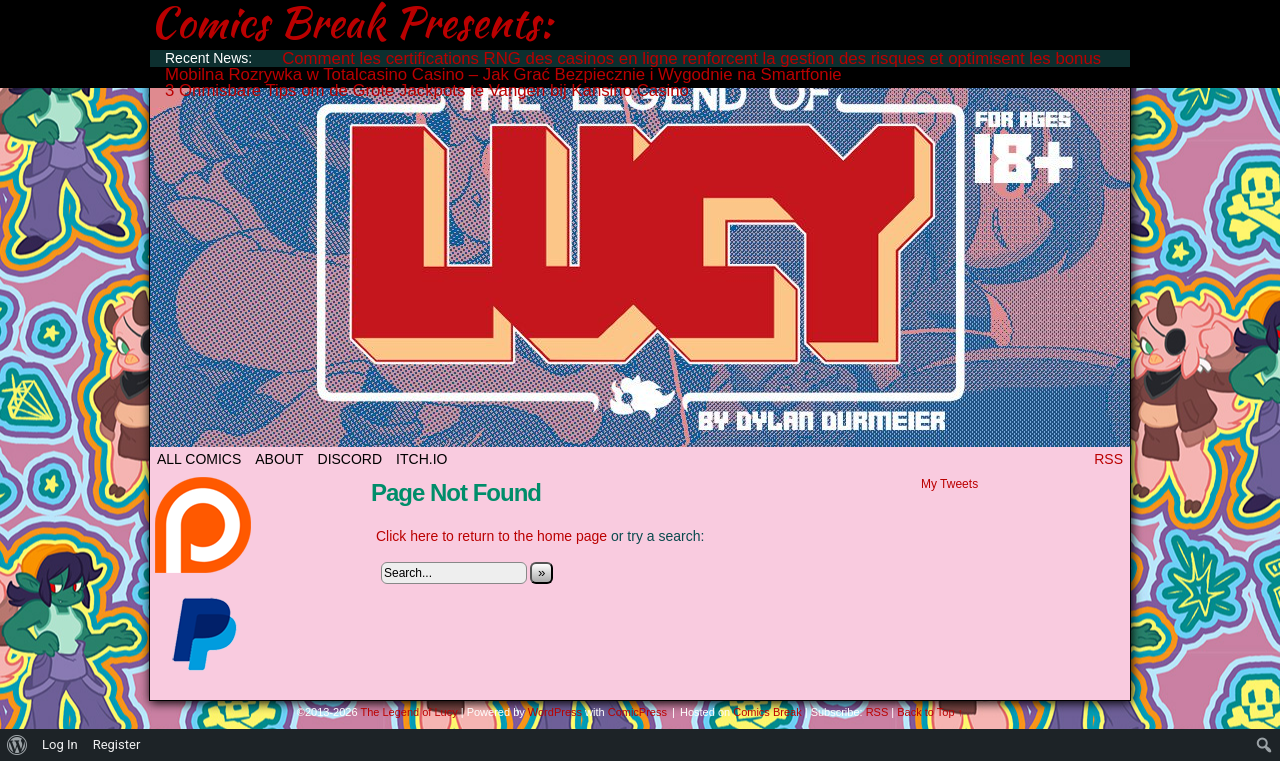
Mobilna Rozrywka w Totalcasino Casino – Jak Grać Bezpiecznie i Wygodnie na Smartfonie (503, 74)
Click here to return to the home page (491, 536)
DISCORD (350, 459)
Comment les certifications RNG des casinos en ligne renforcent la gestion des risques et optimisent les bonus (691, 58)
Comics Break (767, 712)
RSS (1108, 459)
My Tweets (949, 484)
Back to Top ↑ (930, 712)
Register (117, 744)
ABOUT (279, 459)
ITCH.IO (421, 459)
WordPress (555, 712)
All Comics (199, 459)
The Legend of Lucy (640, 252)
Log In (60, 744)
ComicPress (637, 712)
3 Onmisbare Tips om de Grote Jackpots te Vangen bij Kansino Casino (427, 90)
